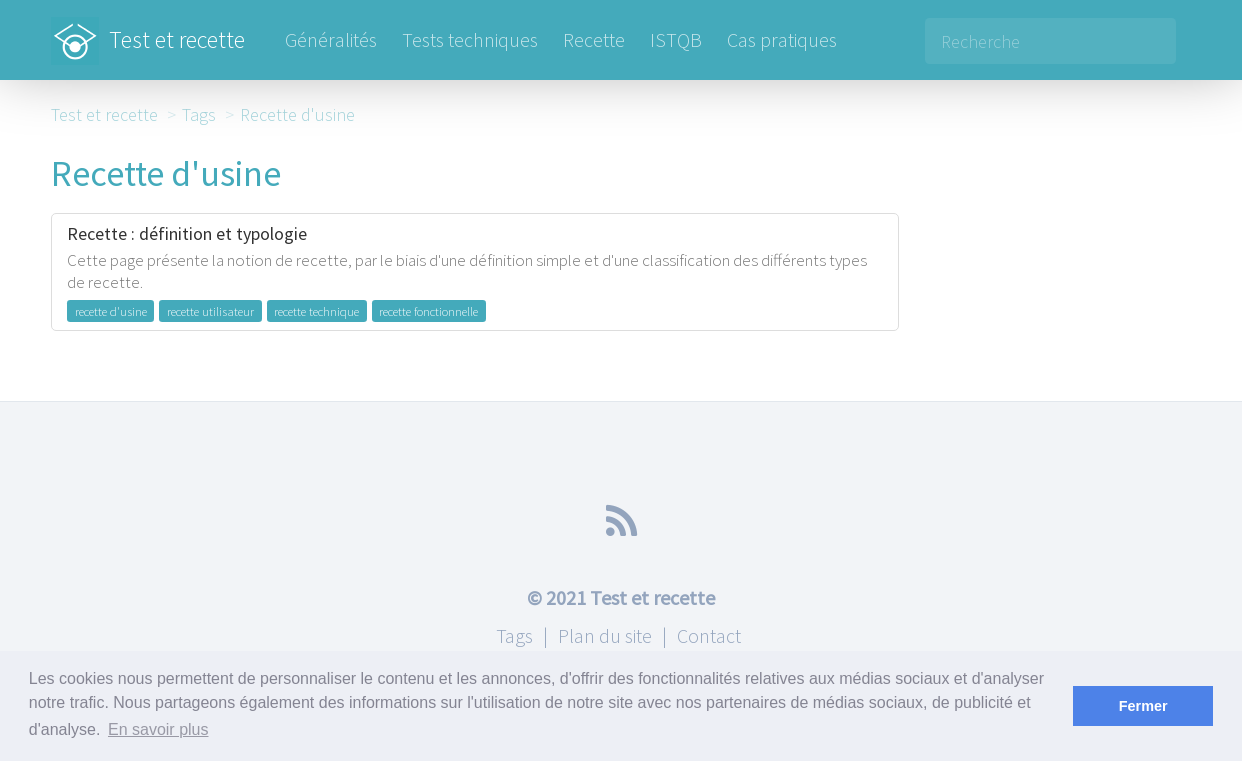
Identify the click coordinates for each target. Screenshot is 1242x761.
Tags (199, 114)
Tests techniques (470, 39)
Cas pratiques (782, 39)
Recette (594, 39)
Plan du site (605, 635)
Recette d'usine (297, 114)
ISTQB (676, 39)
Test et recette (148, 30)
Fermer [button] (1143, 706)
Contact (709, 635)
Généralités (331, 39)
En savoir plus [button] (158, 729)
